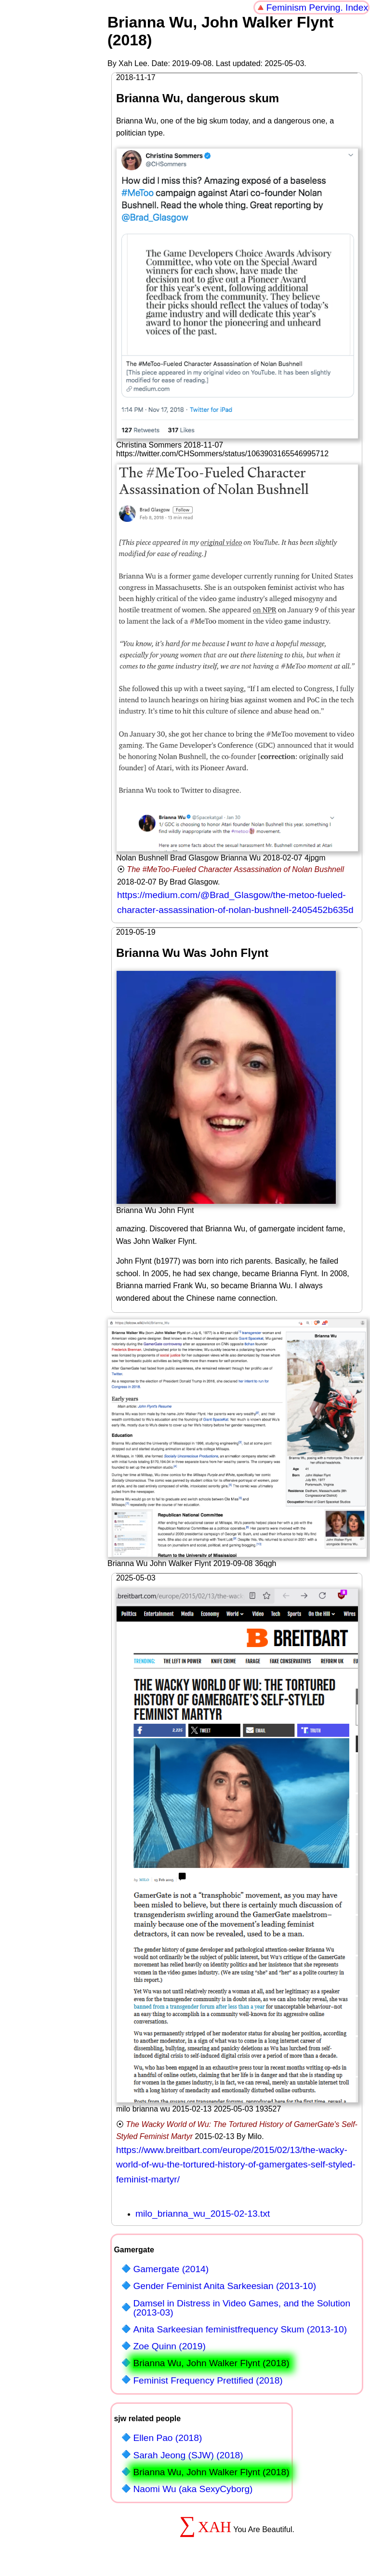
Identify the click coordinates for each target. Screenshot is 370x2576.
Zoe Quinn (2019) (169, 2346)
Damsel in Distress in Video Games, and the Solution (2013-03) (241, 2308)
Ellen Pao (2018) (167, 2437)
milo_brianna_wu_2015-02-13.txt (202, 2213)
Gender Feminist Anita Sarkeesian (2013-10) (224, 2285)
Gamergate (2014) (171, 2269)
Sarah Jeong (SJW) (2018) (188, 2455)
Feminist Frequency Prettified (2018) (207, 2380)
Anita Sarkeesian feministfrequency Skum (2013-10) (240, 2329)
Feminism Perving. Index (317, 7)
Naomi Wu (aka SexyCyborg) (192, 2489)
